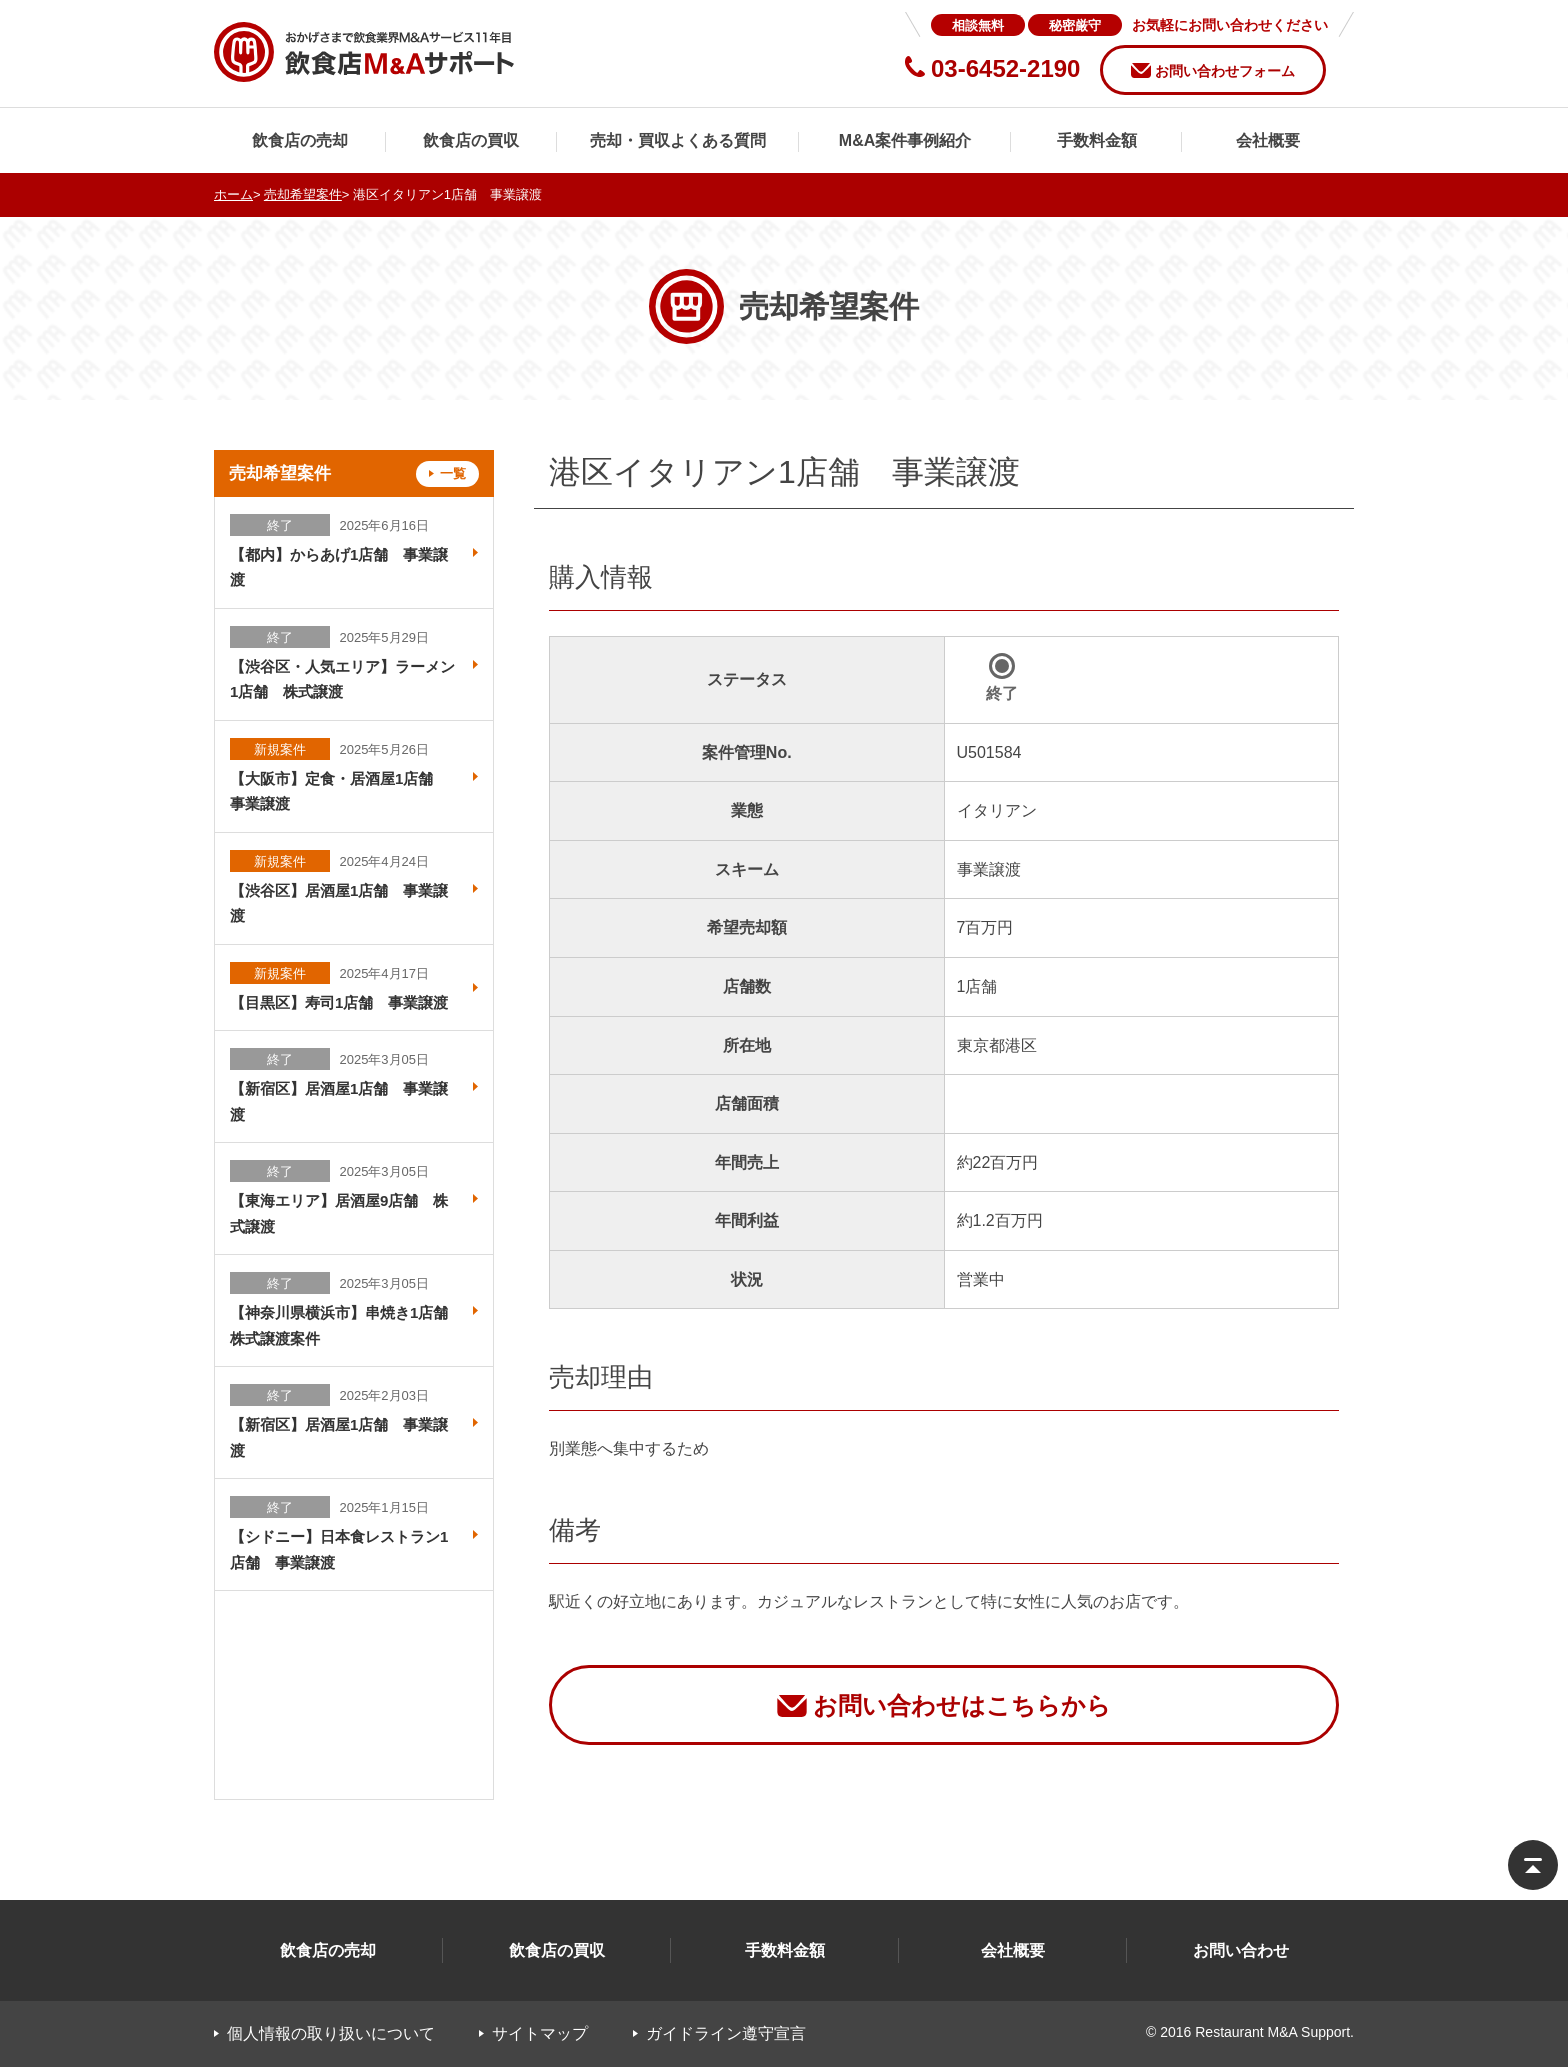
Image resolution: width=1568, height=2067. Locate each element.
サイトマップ (540, 2033)
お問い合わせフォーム (1225, 71)
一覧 (453, 473)
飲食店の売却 (300, 140)
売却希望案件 (303, 194)
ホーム (233, 194)
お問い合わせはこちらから (962, 1705)
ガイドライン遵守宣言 (726, 2033)
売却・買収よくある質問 (678, 140)
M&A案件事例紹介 (905, 140)
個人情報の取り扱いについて (331, 2033)
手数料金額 (1097, 140)
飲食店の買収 (471, 140)
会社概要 (1268, 140)
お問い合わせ (1241, 1950)
